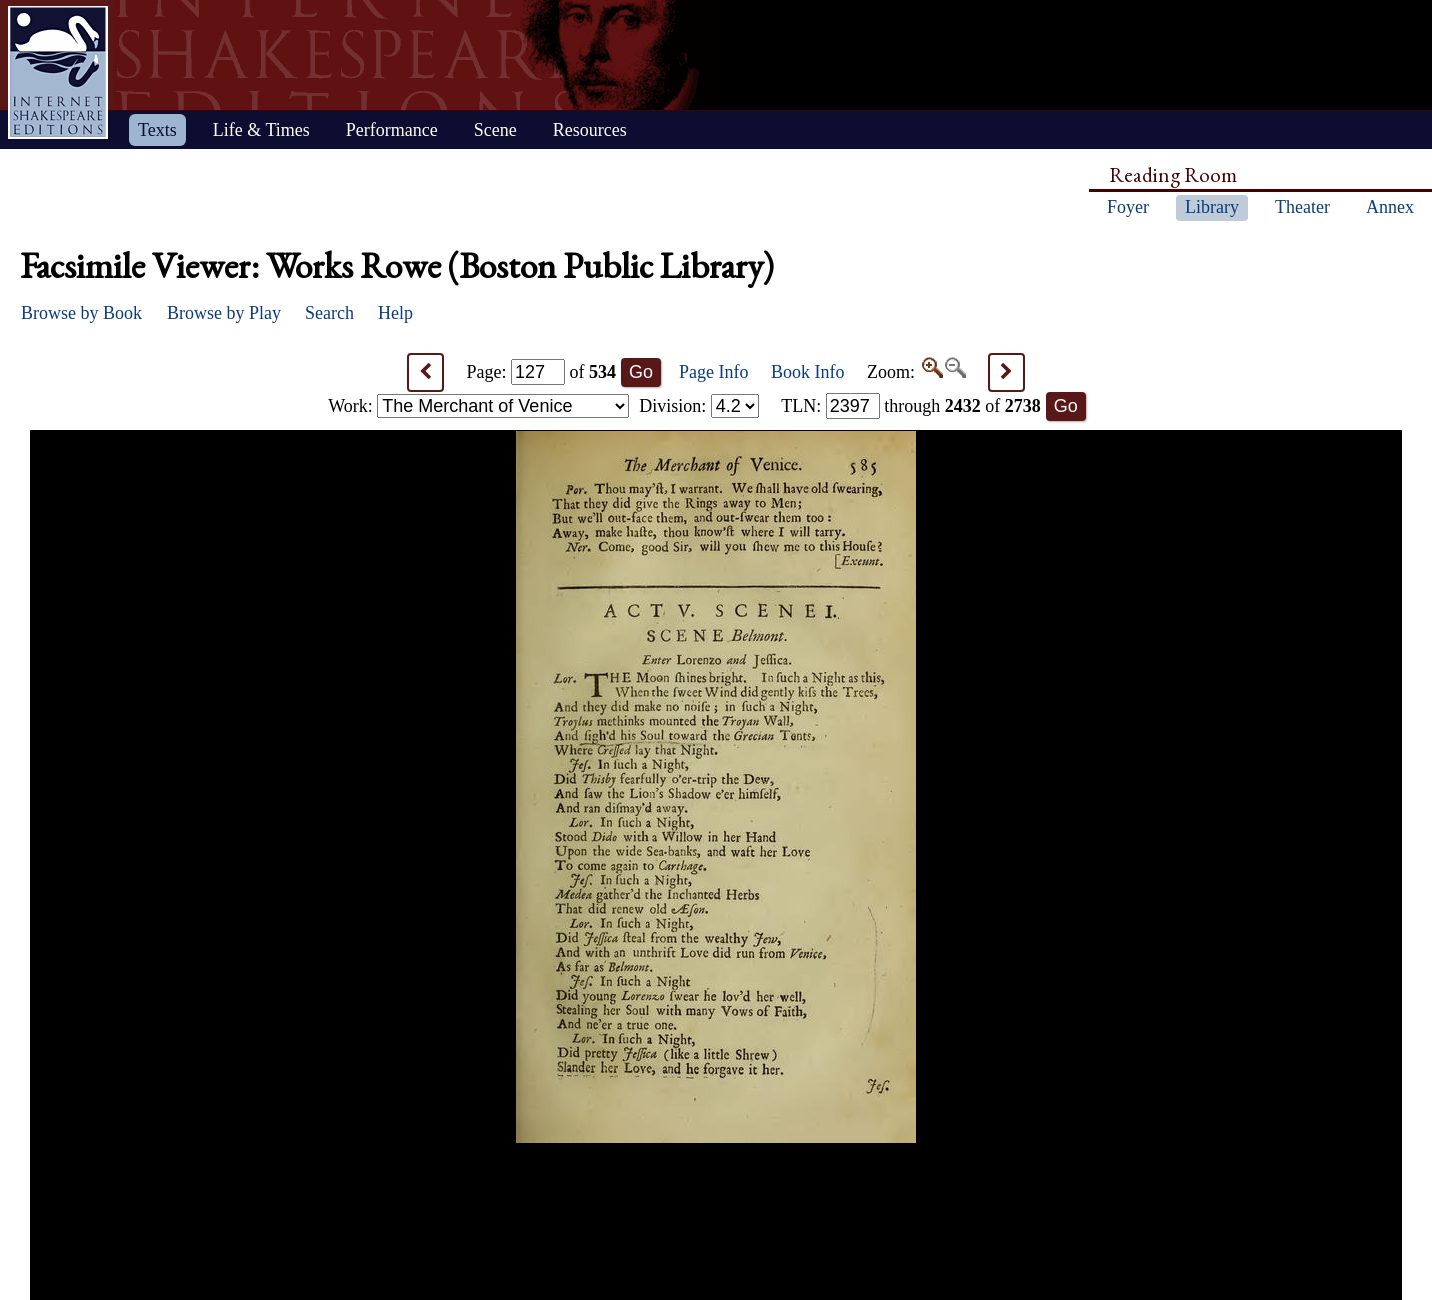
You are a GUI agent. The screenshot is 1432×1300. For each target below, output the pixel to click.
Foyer (1128, 207)
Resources (590, 130)
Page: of (542, 372)
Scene (495, 130)
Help (395, 313)
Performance (392, 130)
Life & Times (261, 130)
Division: (699, 406)
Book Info (808, 372)
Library (1212, 207)
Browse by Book (81, 313)
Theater (1302, 207)
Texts (157, 130)
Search (329, 313)
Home (58, 72)
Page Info (713, 372)
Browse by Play (224, 313)
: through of (911, 406)
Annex (1390, 207)
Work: (478, 406)
